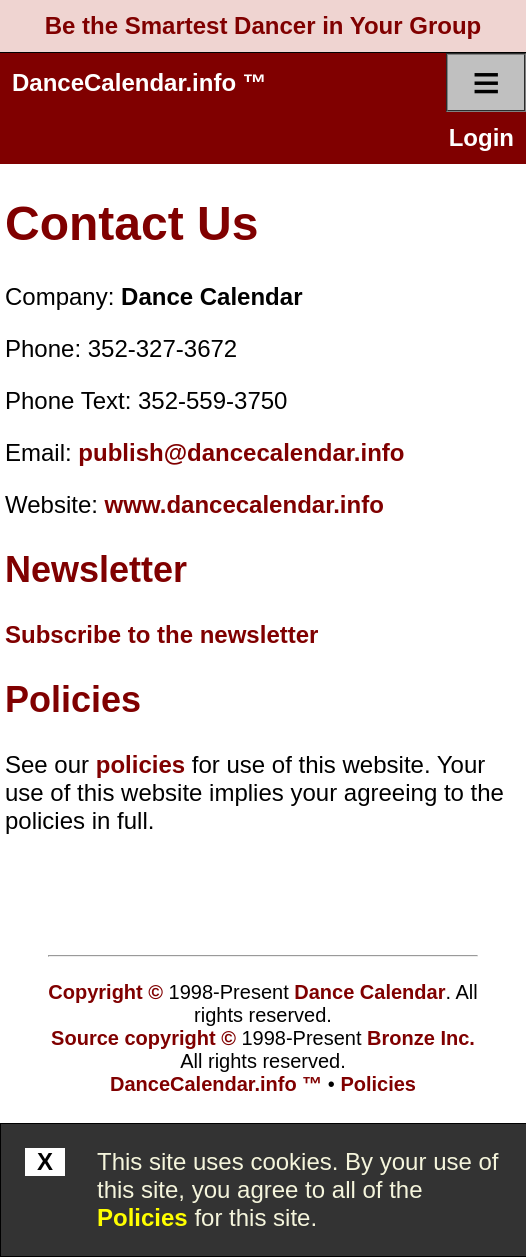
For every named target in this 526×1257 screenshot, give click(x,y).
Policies (142, 1217)
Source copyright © (143, 1038)
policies (140, 764)
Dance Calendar (369, 992)
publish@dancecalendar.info (241, 452)
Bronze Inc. (421, 1038)
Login (481, 137)
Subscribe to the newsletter (161, 634)
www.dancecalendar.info (244, 504)
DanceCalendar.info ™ (139, 82)
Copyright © (105, 992)
